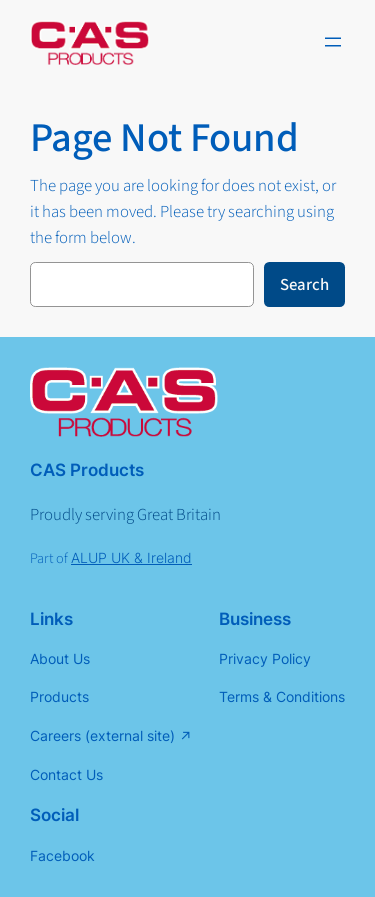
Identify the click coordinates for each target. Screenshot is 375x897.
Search (304, 285)
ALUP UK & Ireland (131, 557)
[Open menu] (333, 42)
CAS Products (87, 470)
